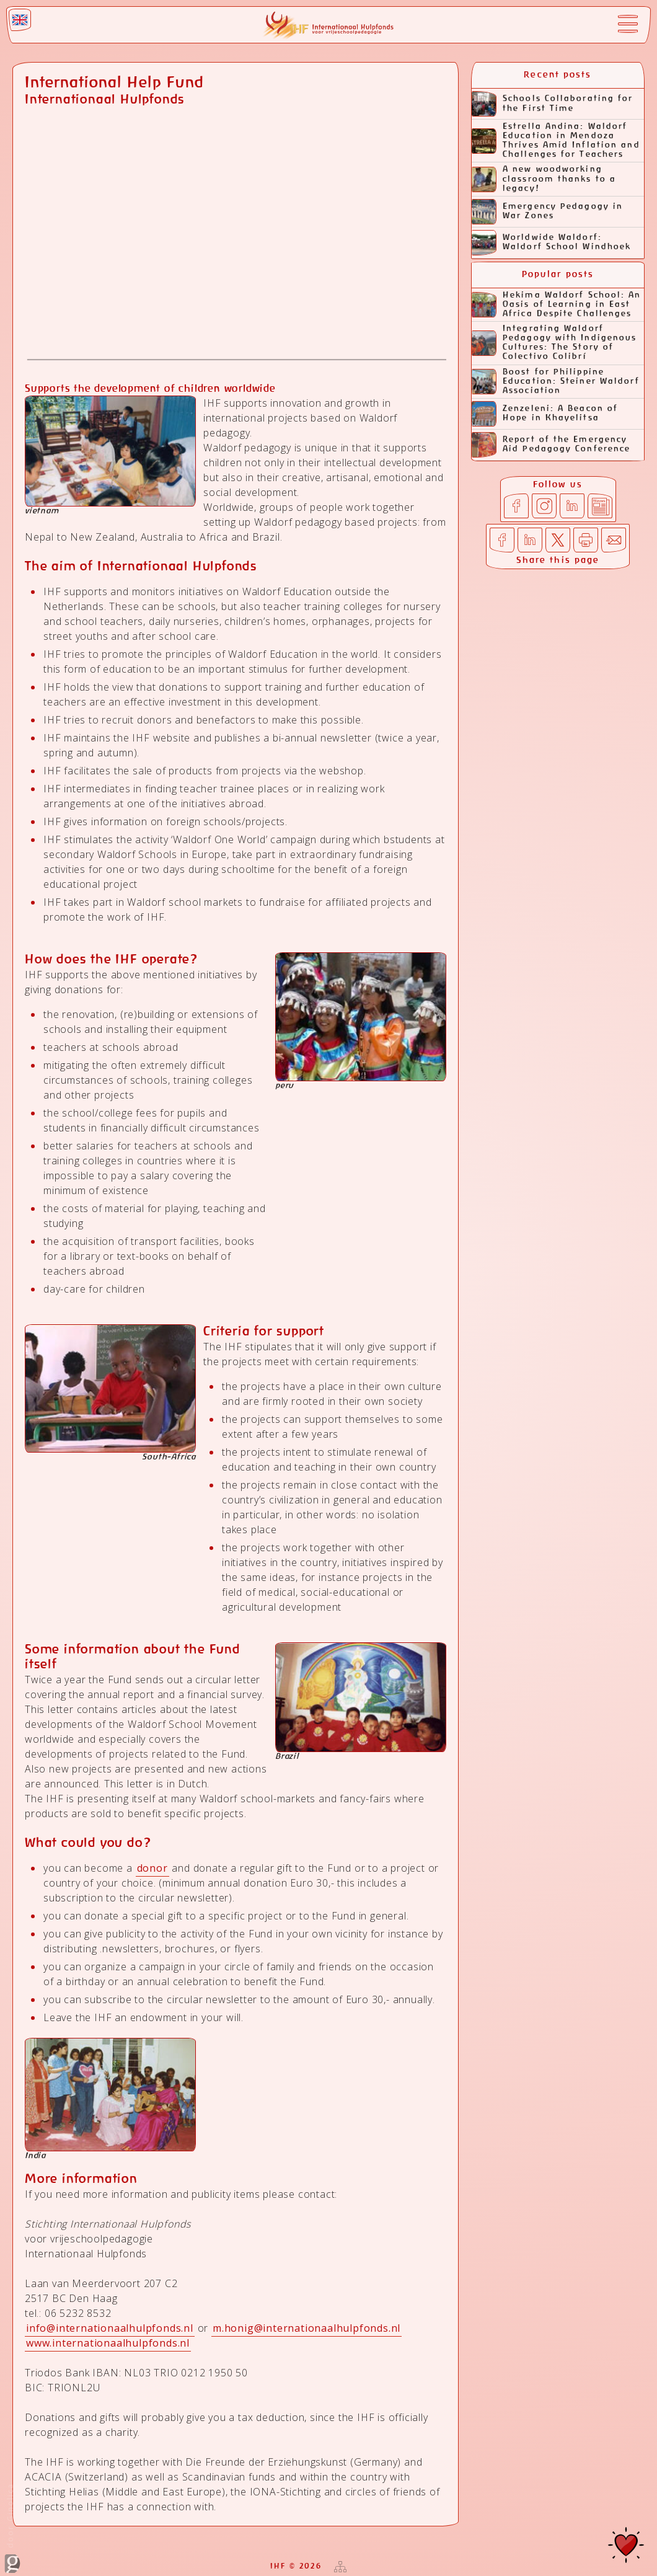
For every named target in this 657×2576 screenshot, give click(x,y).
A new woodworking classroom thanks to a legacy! (544, 179)
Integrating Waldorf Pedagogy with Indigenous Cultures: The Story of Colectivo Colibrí (554, 343)
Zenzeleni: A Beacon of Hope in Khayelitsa (545, 414)
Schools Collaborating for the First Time (552, 104)
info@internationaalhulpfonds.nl (109, 2328)
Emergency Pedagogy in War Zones (547, 211)
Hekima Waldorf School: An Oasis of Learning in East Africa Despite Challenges (557, 304)
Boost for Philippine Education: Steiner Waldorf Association (556, 381)
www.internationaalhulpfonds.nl (108, 2343)
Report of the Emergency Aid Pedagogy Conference (551, 445)
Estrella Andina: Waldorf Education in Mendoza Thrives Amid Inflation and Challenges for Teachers (556, 141)
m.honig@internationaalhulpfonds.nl (306, 2328)
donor (152, 1868)
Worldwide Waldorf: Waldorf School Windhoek (551, 242)
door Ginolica (12, 2528)
